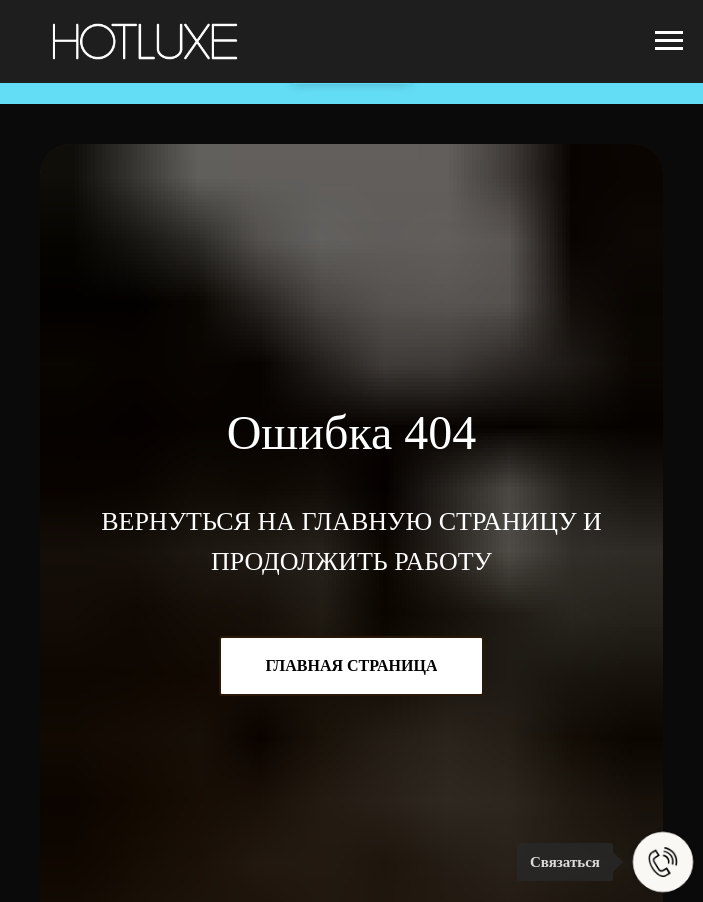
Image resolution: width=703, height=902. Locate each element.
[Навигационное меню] (669, 41)
